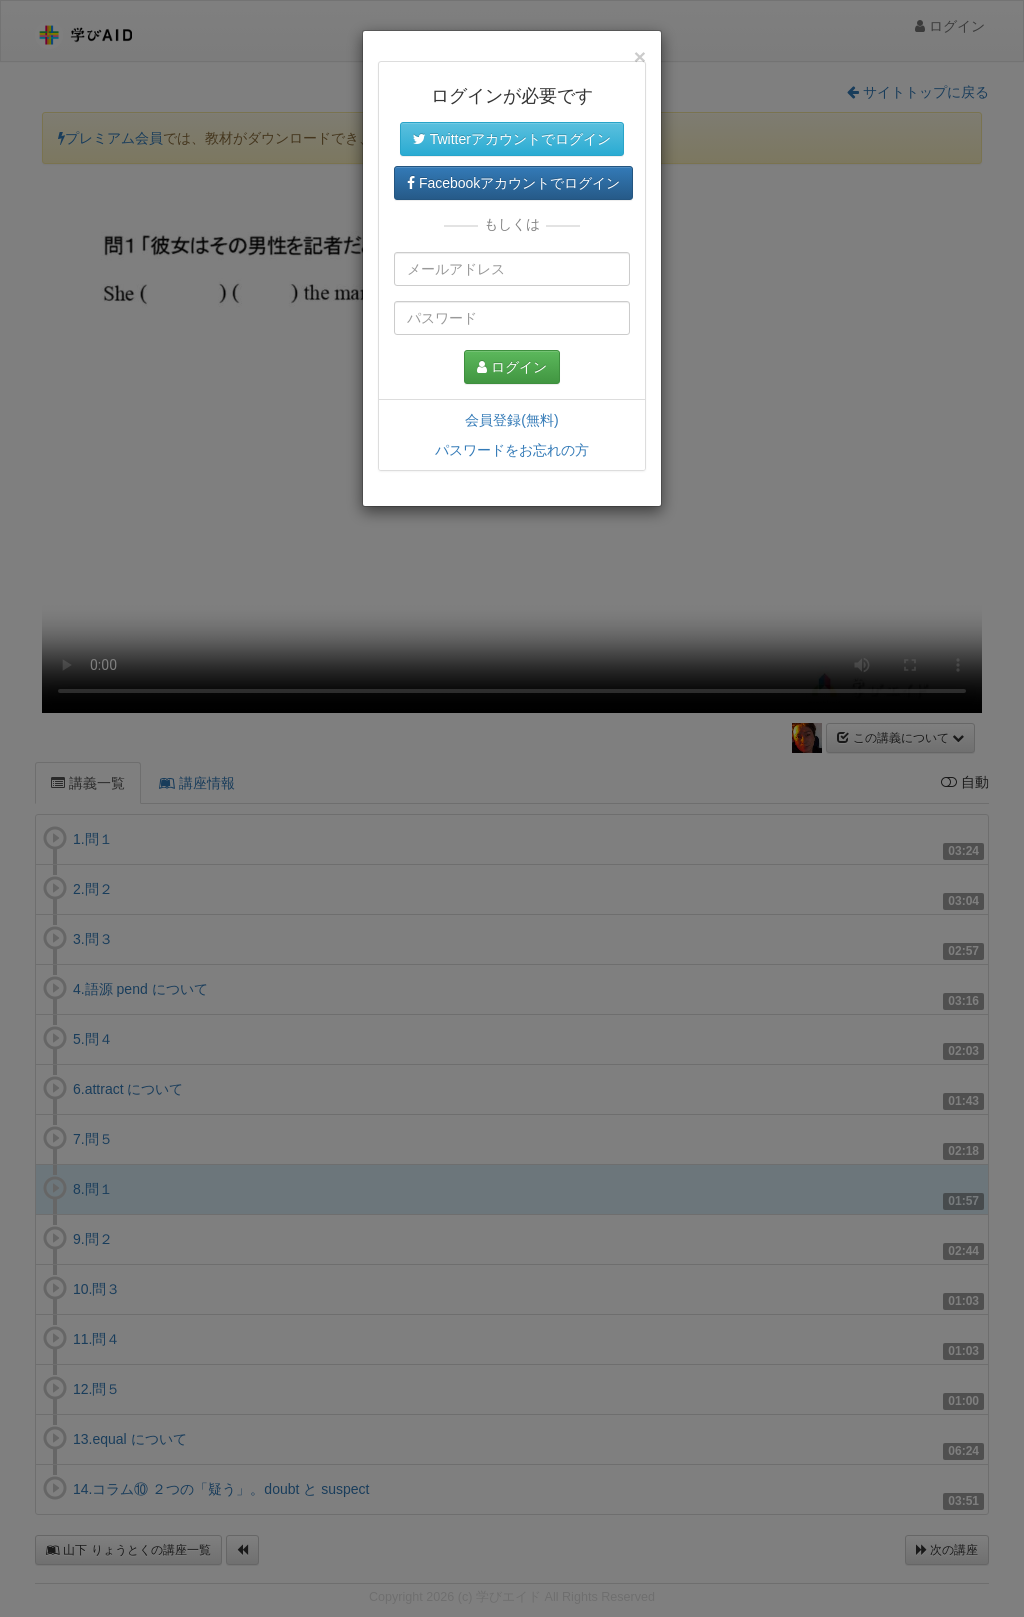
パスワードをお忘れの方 (512, 450)
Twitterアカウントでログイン (512, 139)
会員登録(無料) (511, 420)
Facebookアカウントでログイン (513, 183)
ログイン (512, 367)
